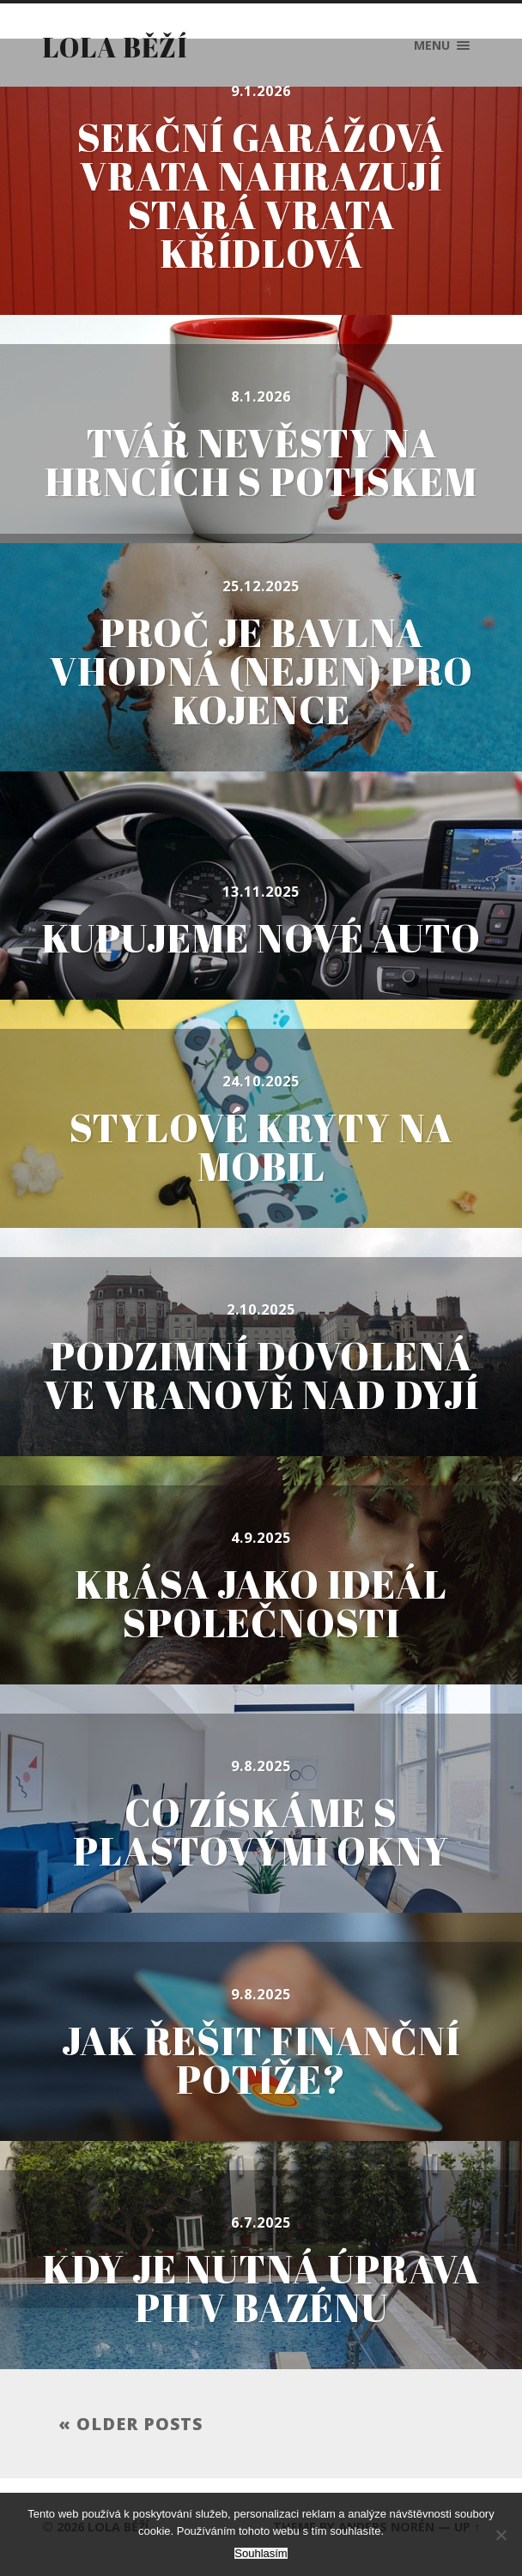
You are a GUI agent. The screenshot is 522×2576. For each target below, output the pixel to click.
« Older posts (130, 2423)
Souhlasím (260, 2553)
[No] (500, 2534)
